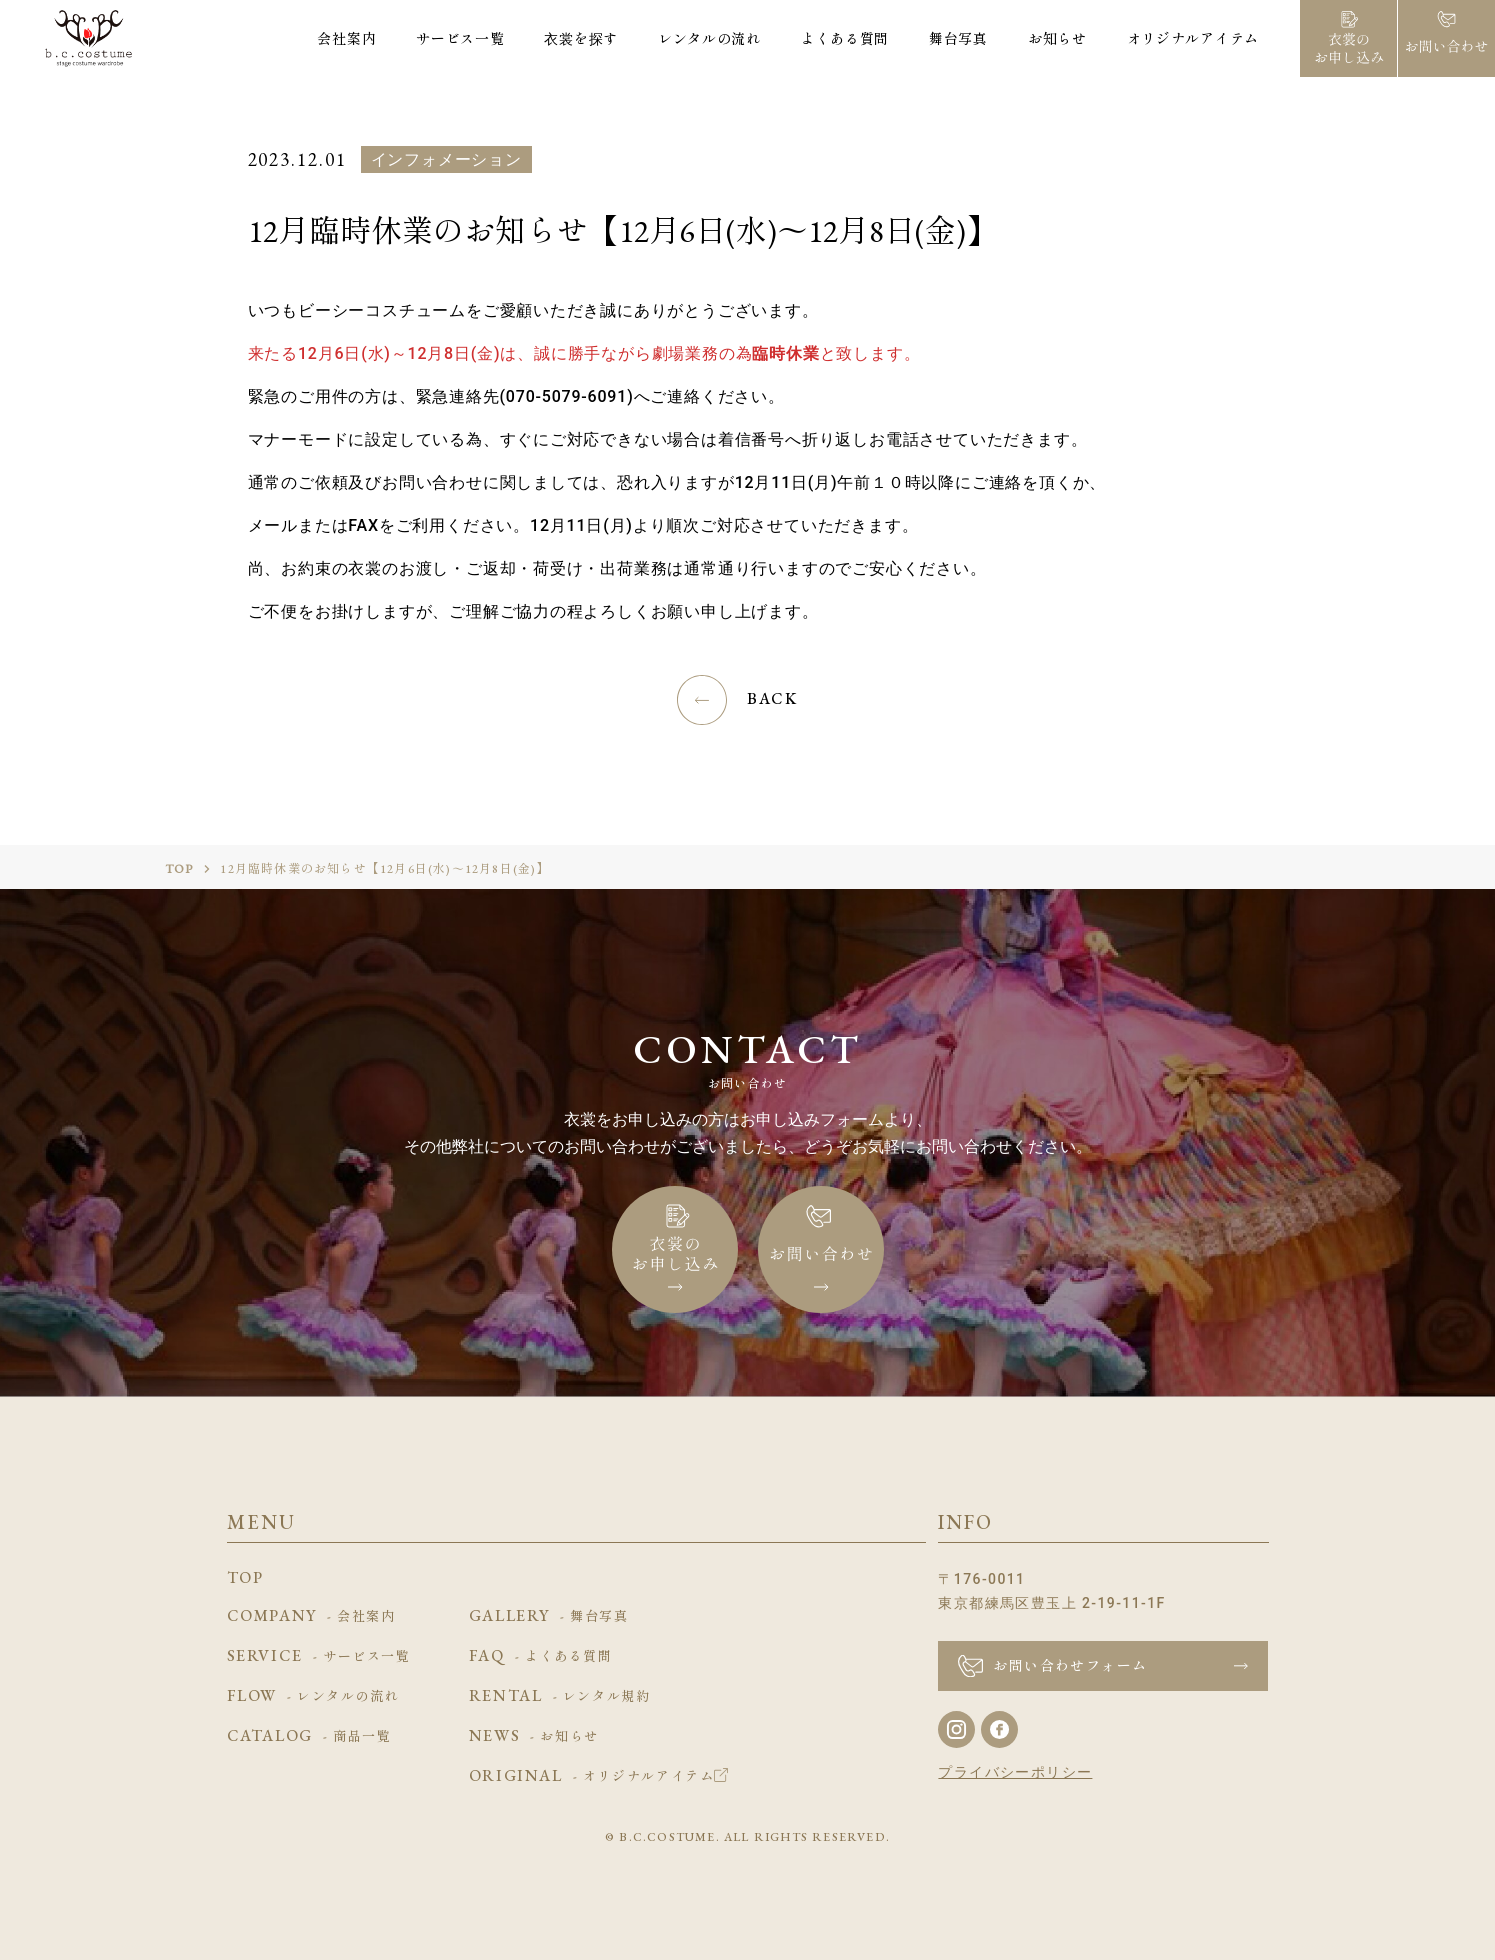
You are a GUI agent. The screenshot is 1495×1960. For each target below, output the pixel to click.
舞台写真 (958, 38)
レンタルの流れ (709, 38)
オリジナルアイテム (1193, 38)
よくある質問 (845, 38)
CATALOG (309, 1737)
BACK (772, 698)
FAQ (541, 1657)
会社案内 (346, 38)
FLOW (313, 1697)
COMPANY (311, 1617)
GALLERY (549, 1617)
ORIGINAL (598, 1777)
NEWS (534, 1737)
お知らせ (1057, 38)
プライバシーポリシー (1015, 1772)
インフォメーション (446, 159)
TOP (180, 869)
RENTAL (559, 1697)
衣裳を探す (581, 38)
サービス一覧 (460, 38)
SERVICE (319, 1657)
